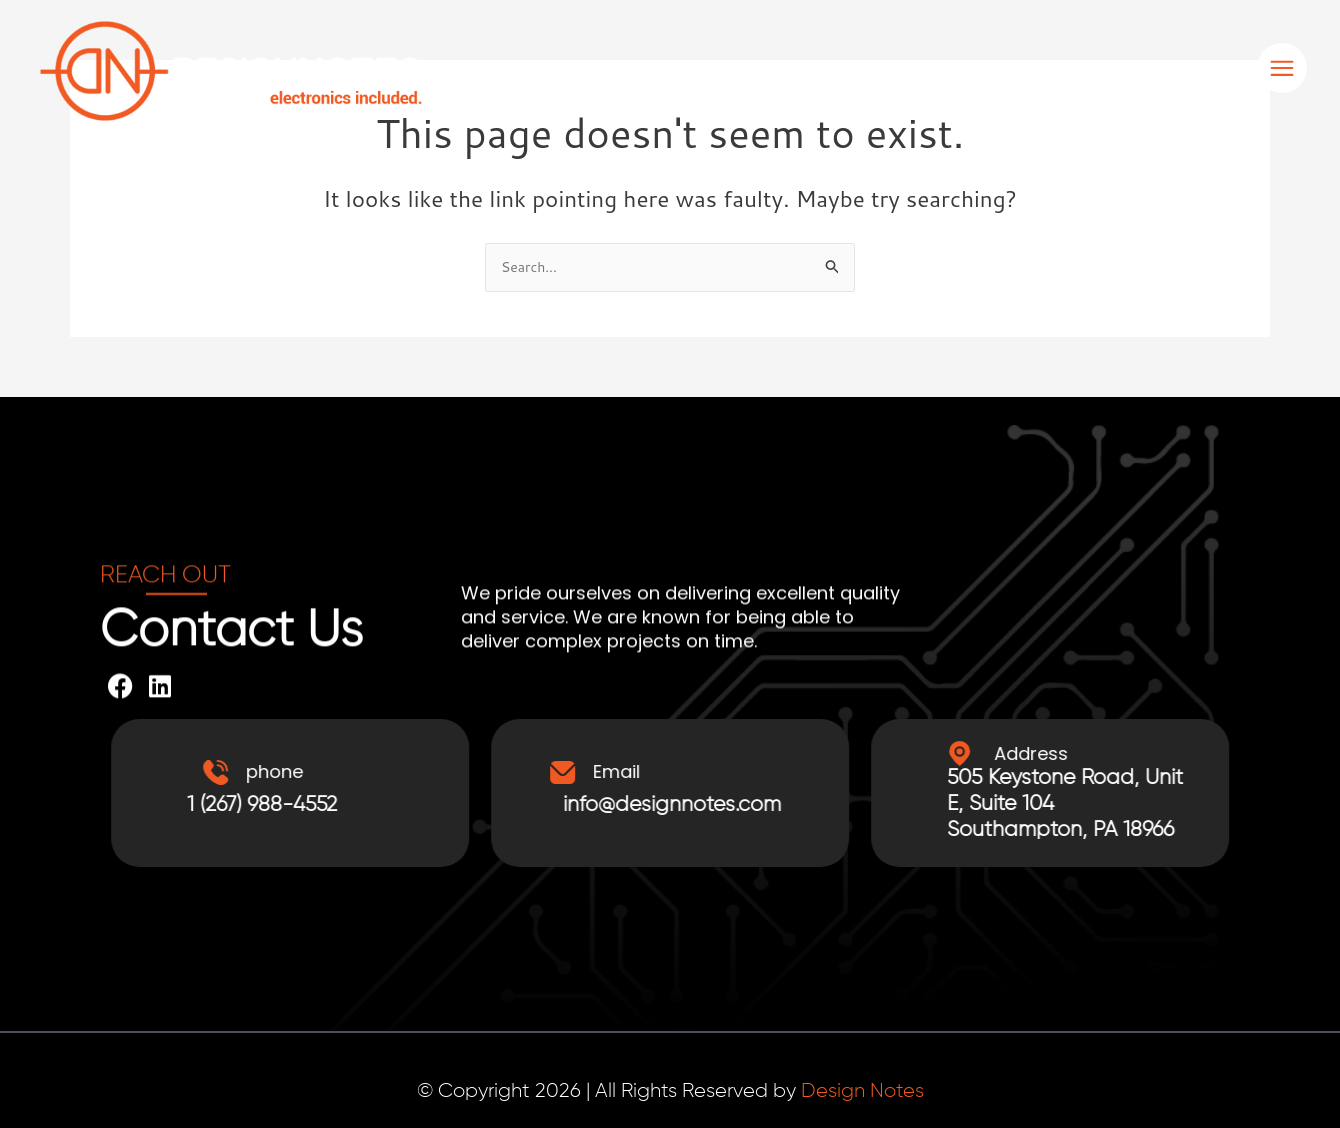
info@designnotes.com (708, 806)
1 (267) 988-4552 (314, 806)
